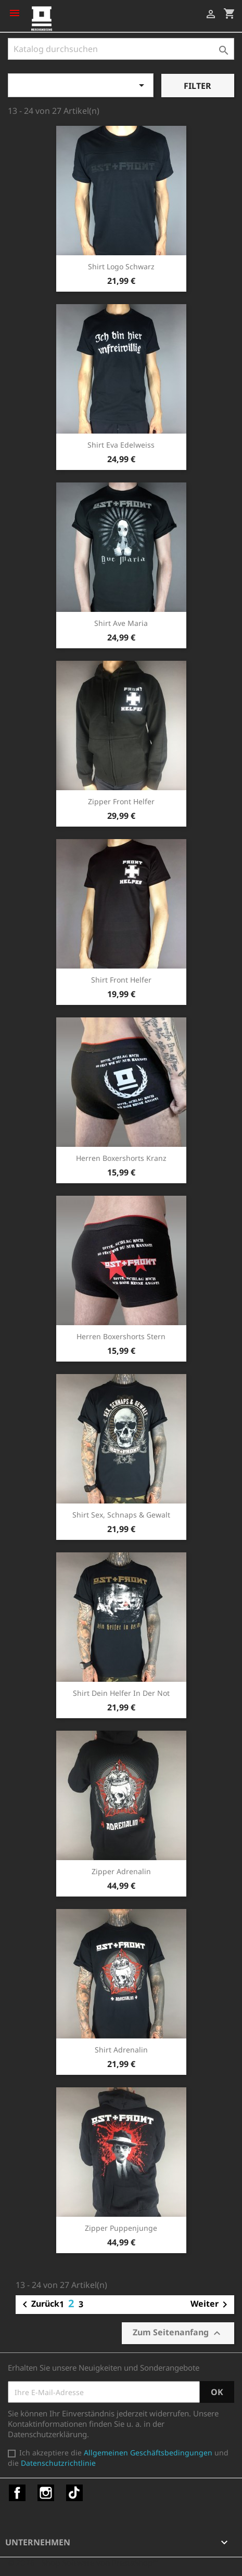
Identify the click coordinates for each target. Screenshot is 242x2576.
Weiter (210, 2304)
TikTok (74, 2493)
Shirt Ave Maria (121, 623)
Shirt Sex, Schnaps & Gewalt (121, 1515)
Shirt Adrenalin (121, 2050)
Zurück (39, 2304)
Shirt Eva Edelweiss (121, 445)
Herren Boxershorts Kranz (121, 1158)
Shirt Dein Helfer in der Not (121, 1693)
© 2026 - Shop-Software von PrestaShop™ (83, 2562)
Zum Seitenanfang (178, 2332)
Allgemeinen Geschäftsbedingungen (148, 2452)
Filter (197, 85)
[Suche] (121, 49)
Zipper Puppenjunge (121, 2228)
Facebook (17, 2493)
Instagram (45, 2493)
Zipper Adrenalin (121, 1871)
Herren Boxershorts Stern (121, 1336)
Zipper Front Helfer (121, 801)
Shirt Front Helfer (121, 980)
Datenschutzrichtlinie (58, 2463)
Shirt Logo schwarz (121, 266)
